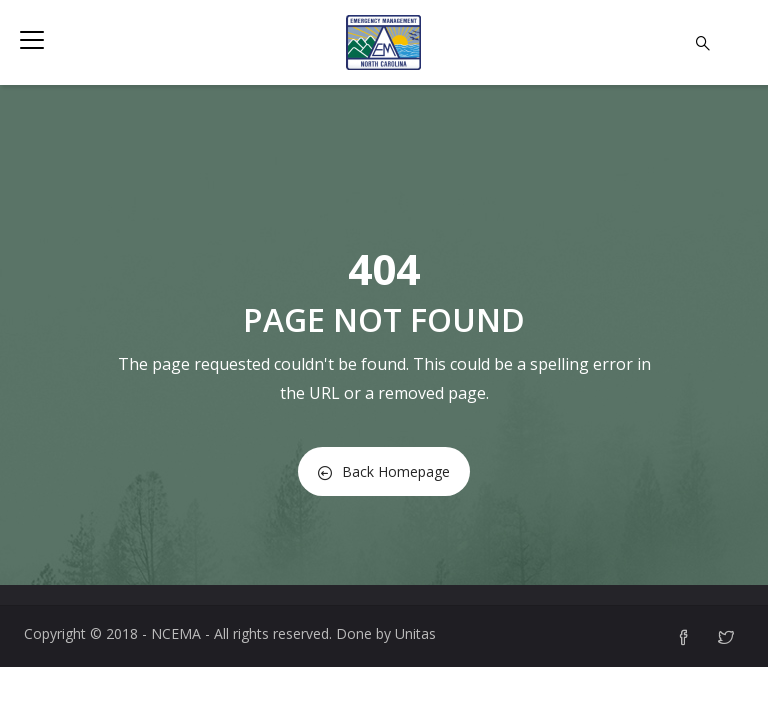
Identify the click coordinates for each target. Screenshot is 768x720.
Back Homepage (384, 471)
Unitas (415, 633)
